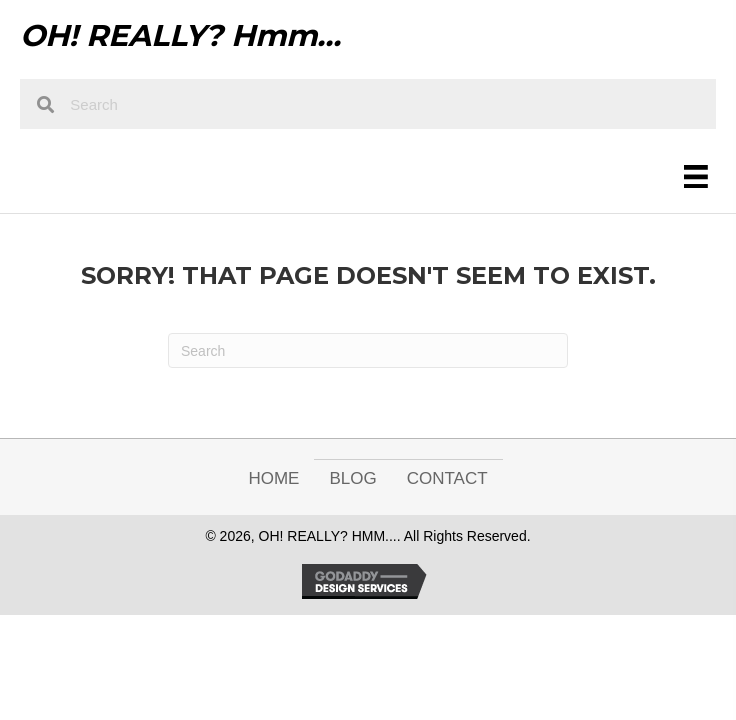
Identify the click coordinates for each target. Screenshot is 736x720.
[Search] (368, 350)
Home (273, 478)
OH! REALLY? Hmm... (180, 35)
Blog (352, 478)
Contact (447, 478)
